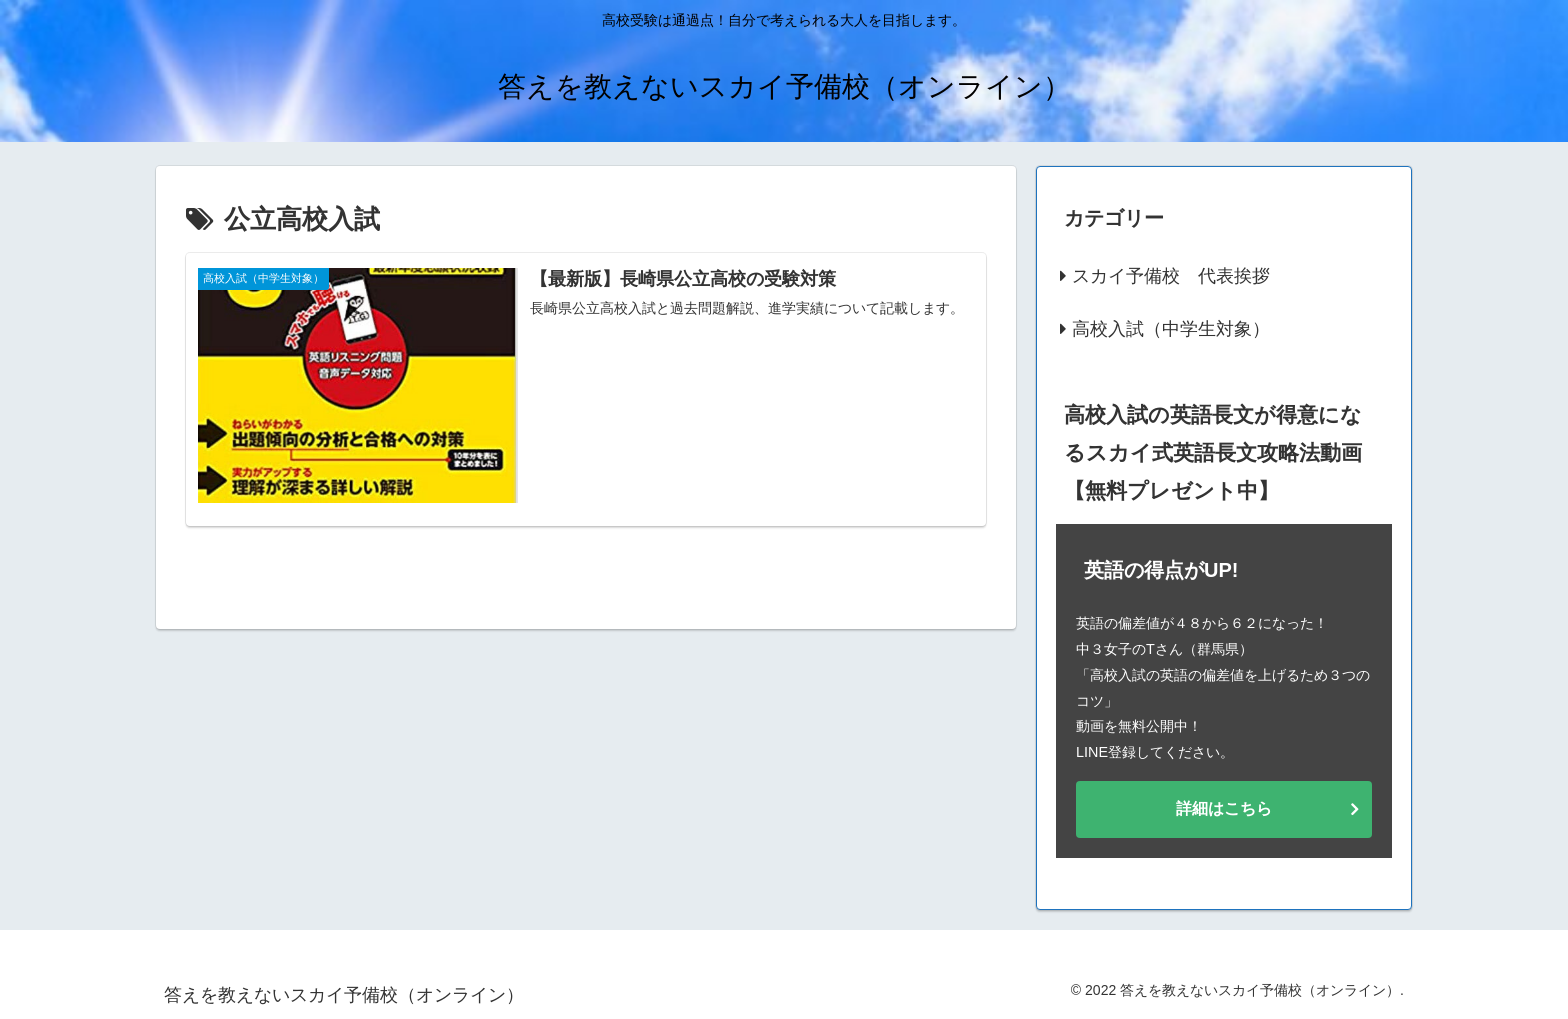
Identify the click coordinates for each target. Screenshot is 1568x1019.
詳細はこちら (1224, 808)
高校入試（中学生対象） (1171, 329)
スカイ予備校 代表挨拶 (1171, 276)
